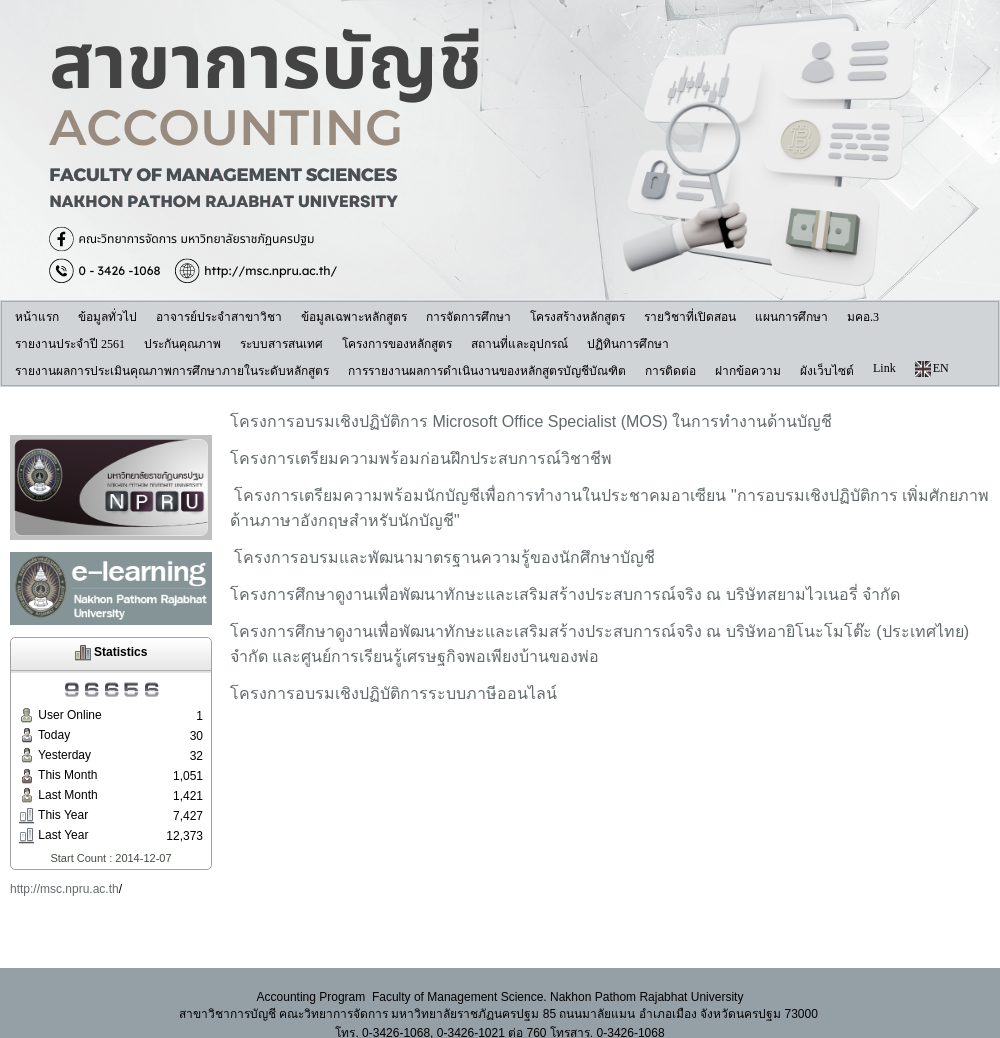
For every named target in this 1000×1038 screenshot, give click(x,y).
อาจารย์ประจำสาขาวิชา (219, 317)
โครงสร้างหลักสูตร (577, 317)
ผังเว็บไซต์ (827, 371)
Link (884, 368)
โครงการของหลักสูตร (397, 344)
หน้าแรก (37, 317)
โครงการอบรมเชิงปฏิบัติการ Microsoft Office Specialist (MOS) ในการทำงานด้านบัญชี (533, 421)
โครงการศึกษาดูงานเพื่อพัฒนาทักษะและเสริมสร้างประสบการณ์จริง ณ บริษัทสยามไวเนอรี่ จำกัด (565, 594)
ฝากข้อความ (748, 371)
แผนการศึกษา (791, 317)
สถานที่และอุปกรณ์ (519, 344)
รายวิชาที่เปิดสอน (690, 317)
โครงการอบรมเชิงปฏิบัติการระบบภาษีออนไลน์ (393, 693)
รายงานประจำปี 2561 (70, 344)
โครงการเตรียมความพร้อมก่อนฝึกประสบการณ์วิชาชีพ (421, 458)
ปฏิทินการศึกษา (628, 344)
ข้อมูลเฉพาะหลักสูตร (354, 317)
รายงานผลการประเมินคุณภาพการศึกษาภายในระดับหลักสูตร (172, 371)
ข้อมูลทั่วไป (107, 317)
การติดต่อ (670, 371)
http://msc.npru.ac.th (64, 889)
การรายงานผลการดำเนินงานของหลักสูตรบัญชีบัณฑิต (487, 371)
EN (932, 369)
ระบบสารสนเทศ (281, 344)
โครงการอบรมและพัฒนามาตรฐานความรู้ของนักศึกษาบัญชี (442, 557)
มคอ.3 (863, 317)
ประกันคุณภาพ (182, 344)
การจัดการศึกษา (468, 317)
